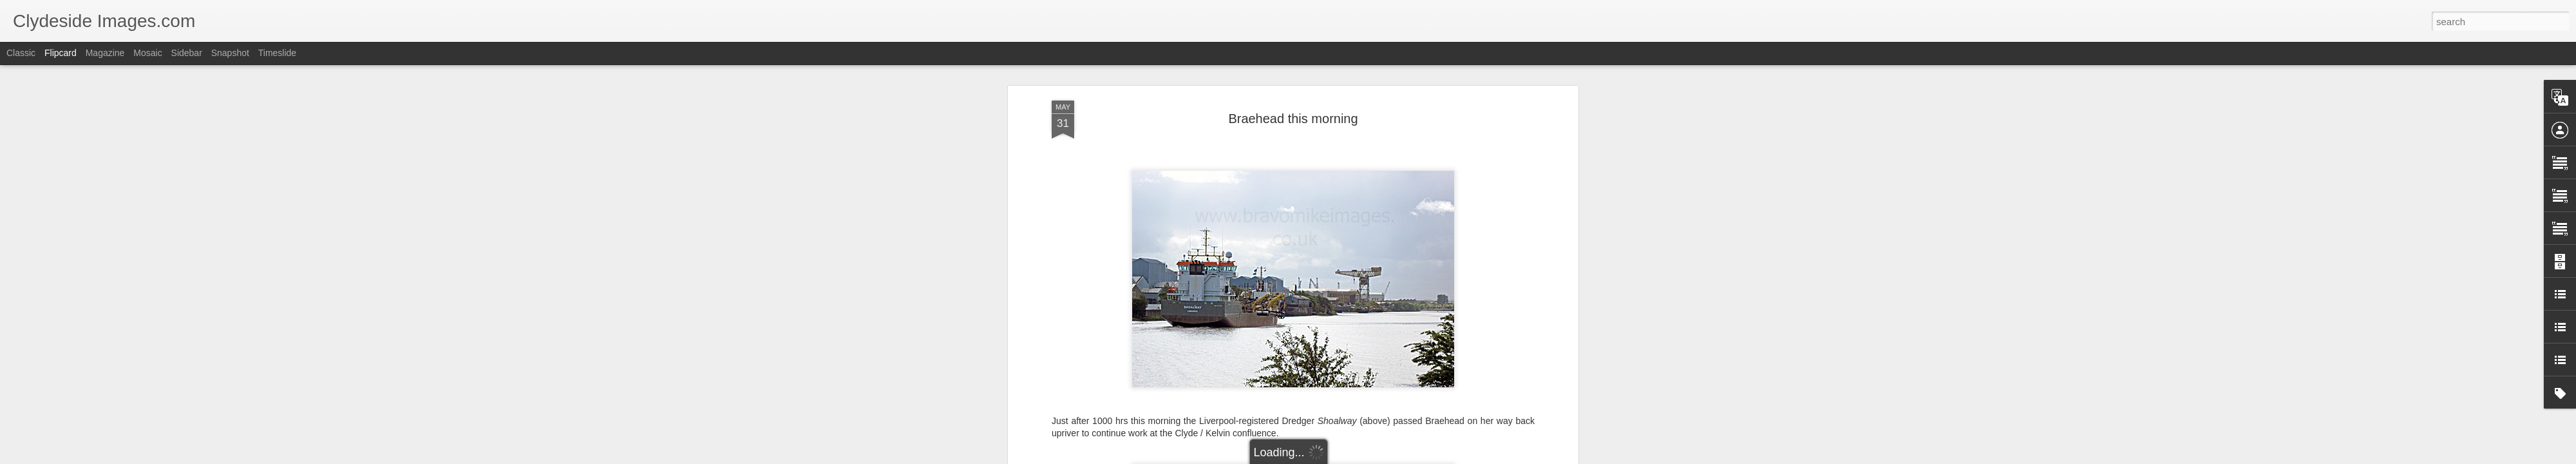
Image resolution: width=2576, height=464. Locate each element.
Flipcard (60, 53)
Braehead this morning (1293, 118)
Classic (20, 53)
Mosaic (147, 53)
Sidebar (186, 53)
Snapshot (230, 53)
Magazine (105, 53)
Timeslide (277, 53)
